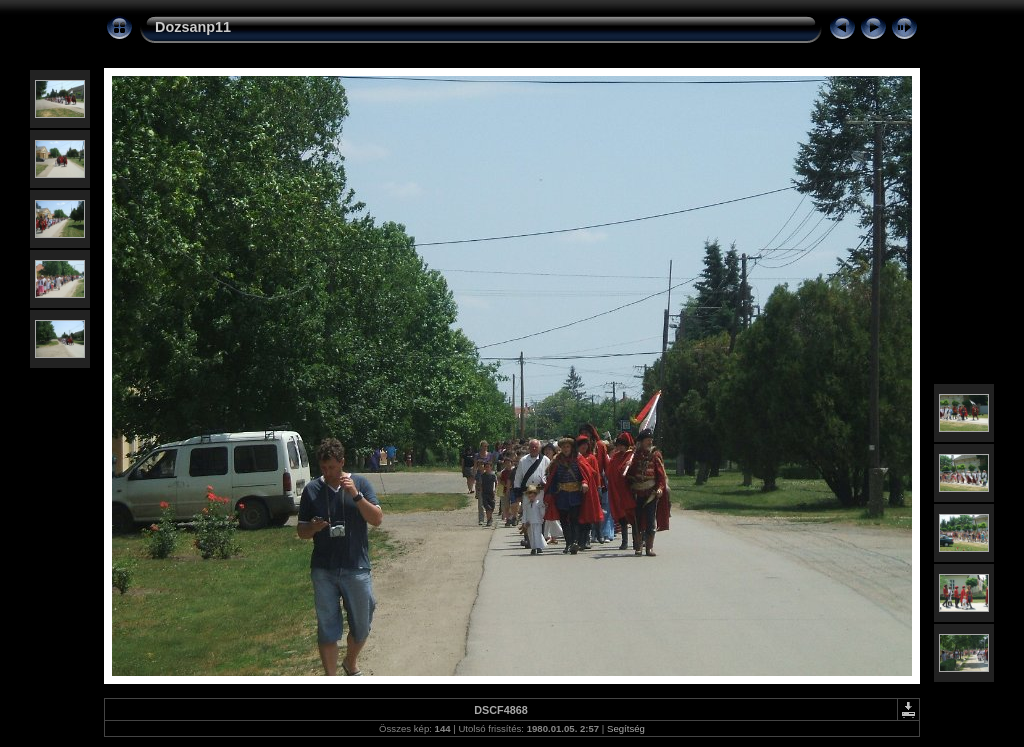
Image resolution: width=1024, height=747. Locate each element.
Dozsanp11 (193, 27)
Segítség (626, 728)
